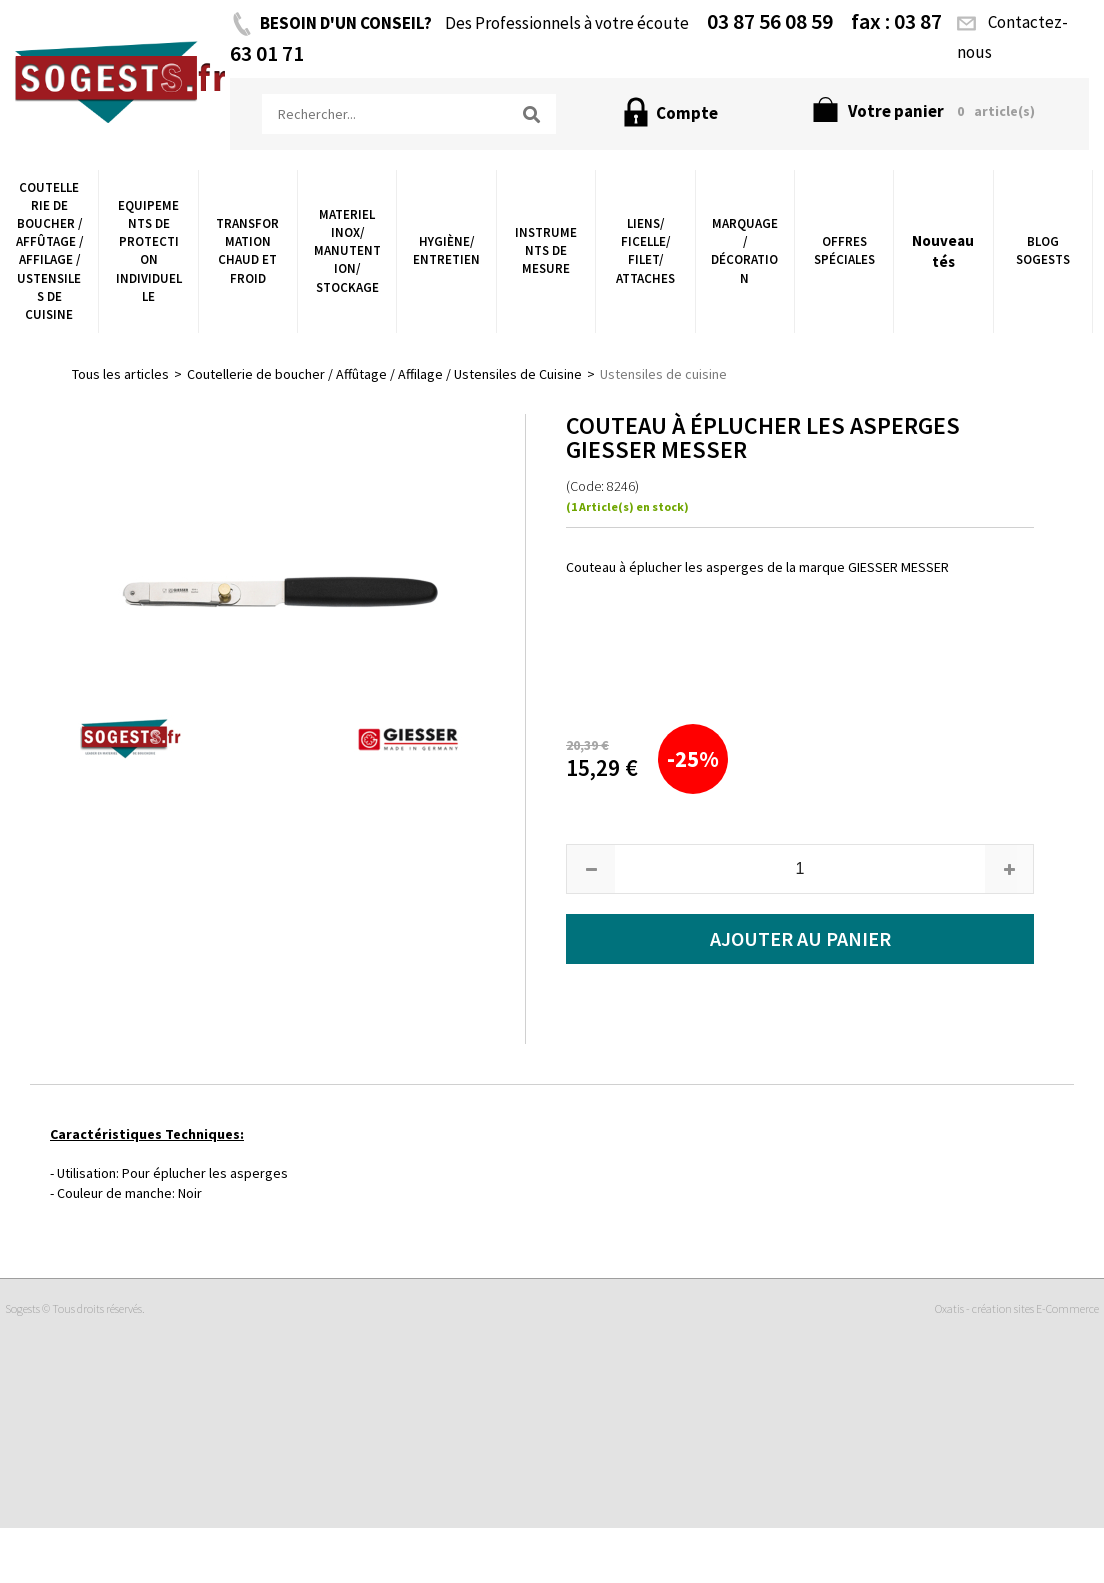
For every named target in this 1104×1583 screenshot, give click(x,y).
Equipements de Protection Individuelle (149, 251)
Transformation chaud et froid (247, 251)
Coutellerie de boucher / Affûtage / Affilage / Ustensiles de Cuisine (49, 251)
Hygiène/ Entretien (446, 250)
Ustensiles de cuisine (663, 374)
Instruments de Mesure (546, 250)
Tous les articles (120, 374)
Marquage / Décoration (744, 251)
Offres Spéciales (844, 250)
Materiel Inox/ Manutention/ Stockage (347, 251)
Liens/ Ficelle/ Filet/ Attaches (645, 251)
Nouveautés (943, 251)
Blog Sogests (1043, 250)
